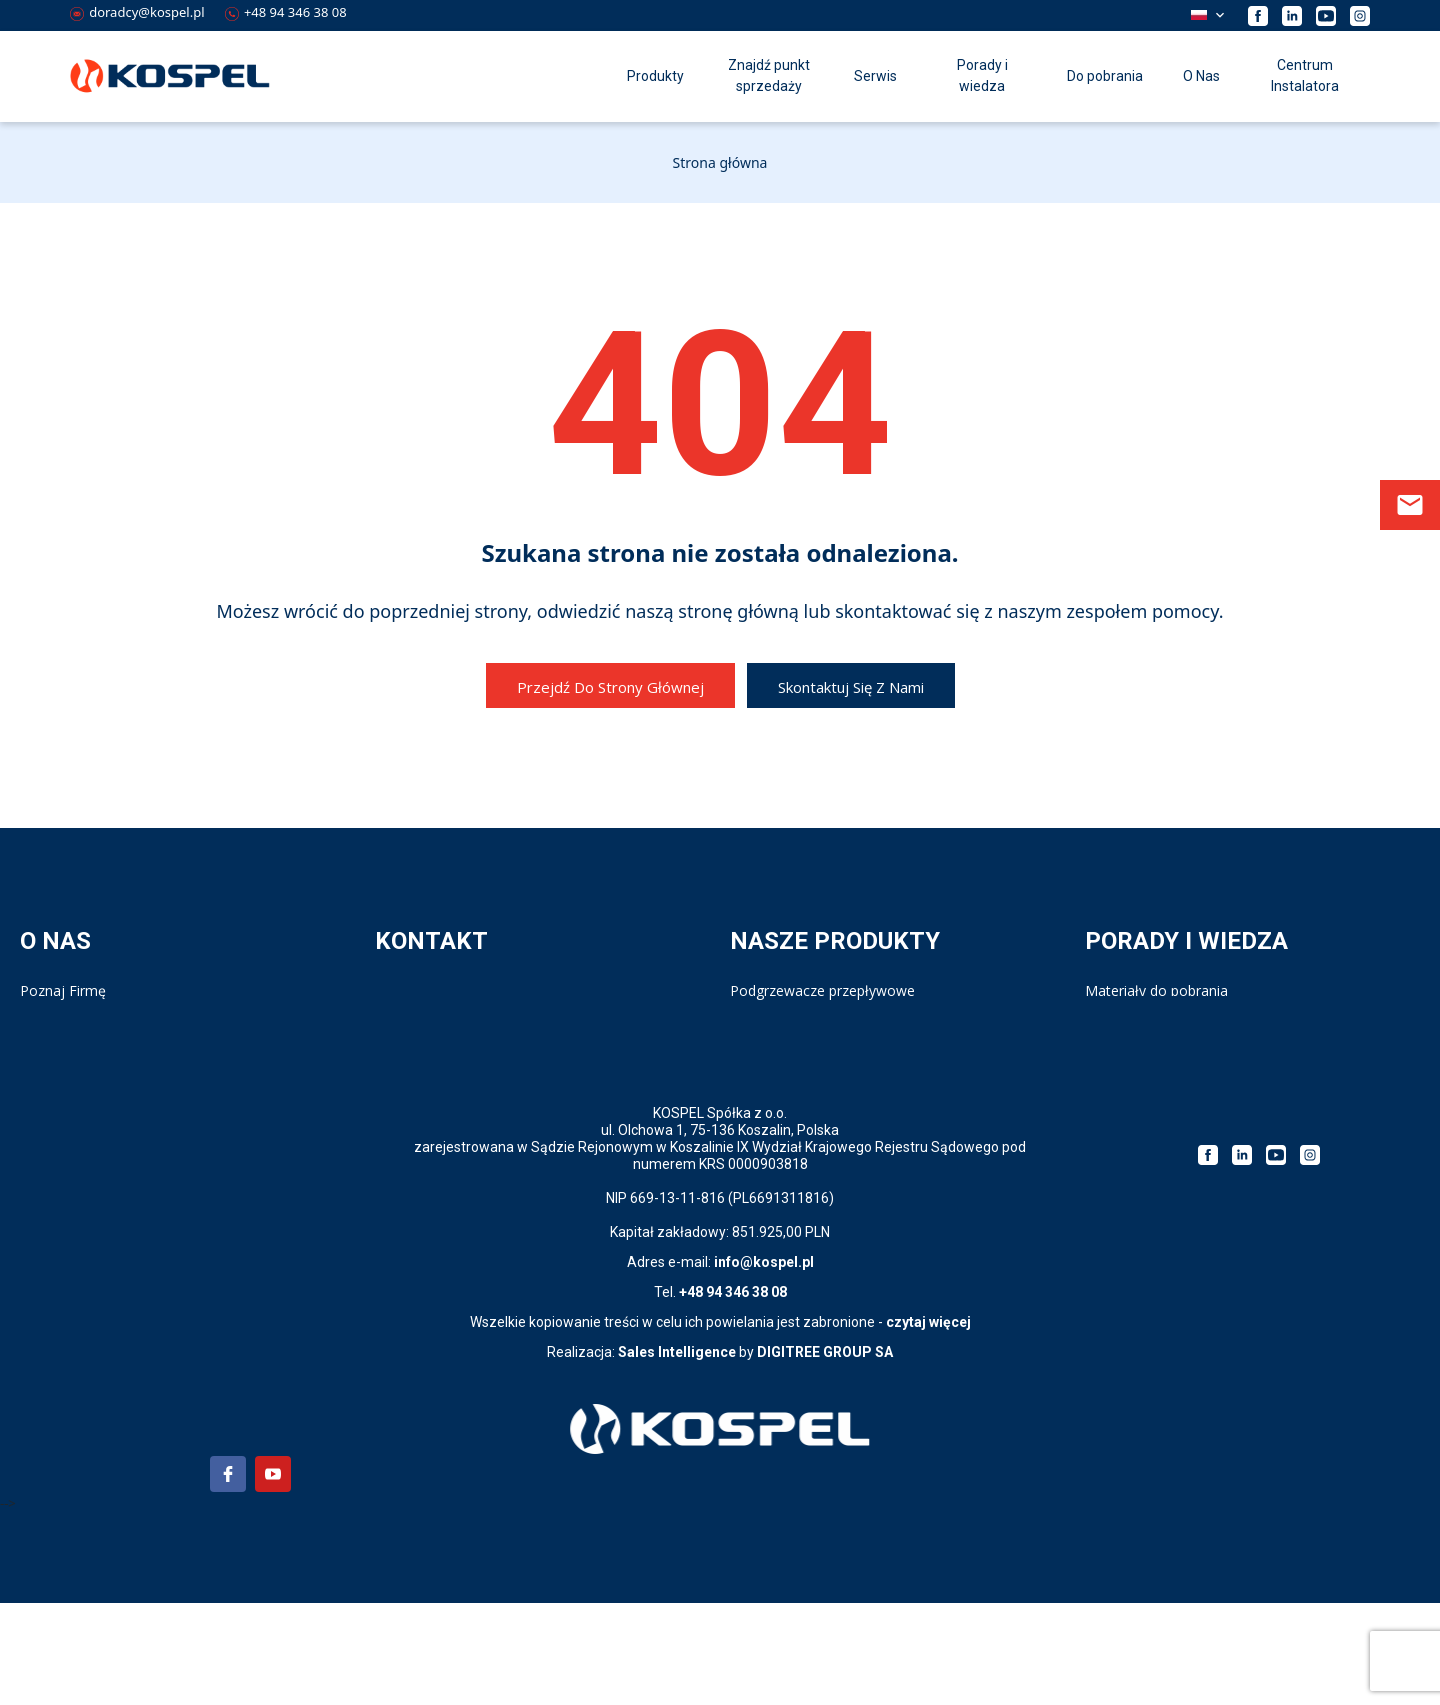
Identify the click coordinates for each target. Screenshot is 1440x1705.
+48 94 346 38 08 (286, 12)
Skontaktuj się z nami (851, 687)
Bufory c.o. (765, 1092)
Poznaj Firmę (63, 990)
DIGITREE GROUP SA (825, 1454)
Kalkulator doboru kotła (1161, 1031)
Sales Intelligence (677, 1454)
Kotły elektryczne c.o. (798, 1051)
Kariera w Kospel (74, 1010)
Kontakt (400, 990)
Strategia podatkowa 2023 (1170, 1051)
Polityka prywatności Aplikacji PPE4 (133, 1072)
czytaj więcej (928, 1424)
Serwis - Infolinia (428, 1010)
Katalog (1110, 1010)
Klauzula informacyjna (91, 1092)
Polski (1199, 15)
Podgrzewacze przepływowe (822, 990)
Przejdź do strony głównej (610, 687)
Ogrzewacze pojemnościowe (824, 1010)
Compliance (58, 1031)
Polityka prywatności (86, 1051)
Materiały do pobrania (1156, 990)
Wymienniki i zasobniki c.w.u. (821, 1031)
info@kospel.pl (764, 1364)
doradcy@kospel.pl (137, 12)
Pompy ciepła (774, 1072)
